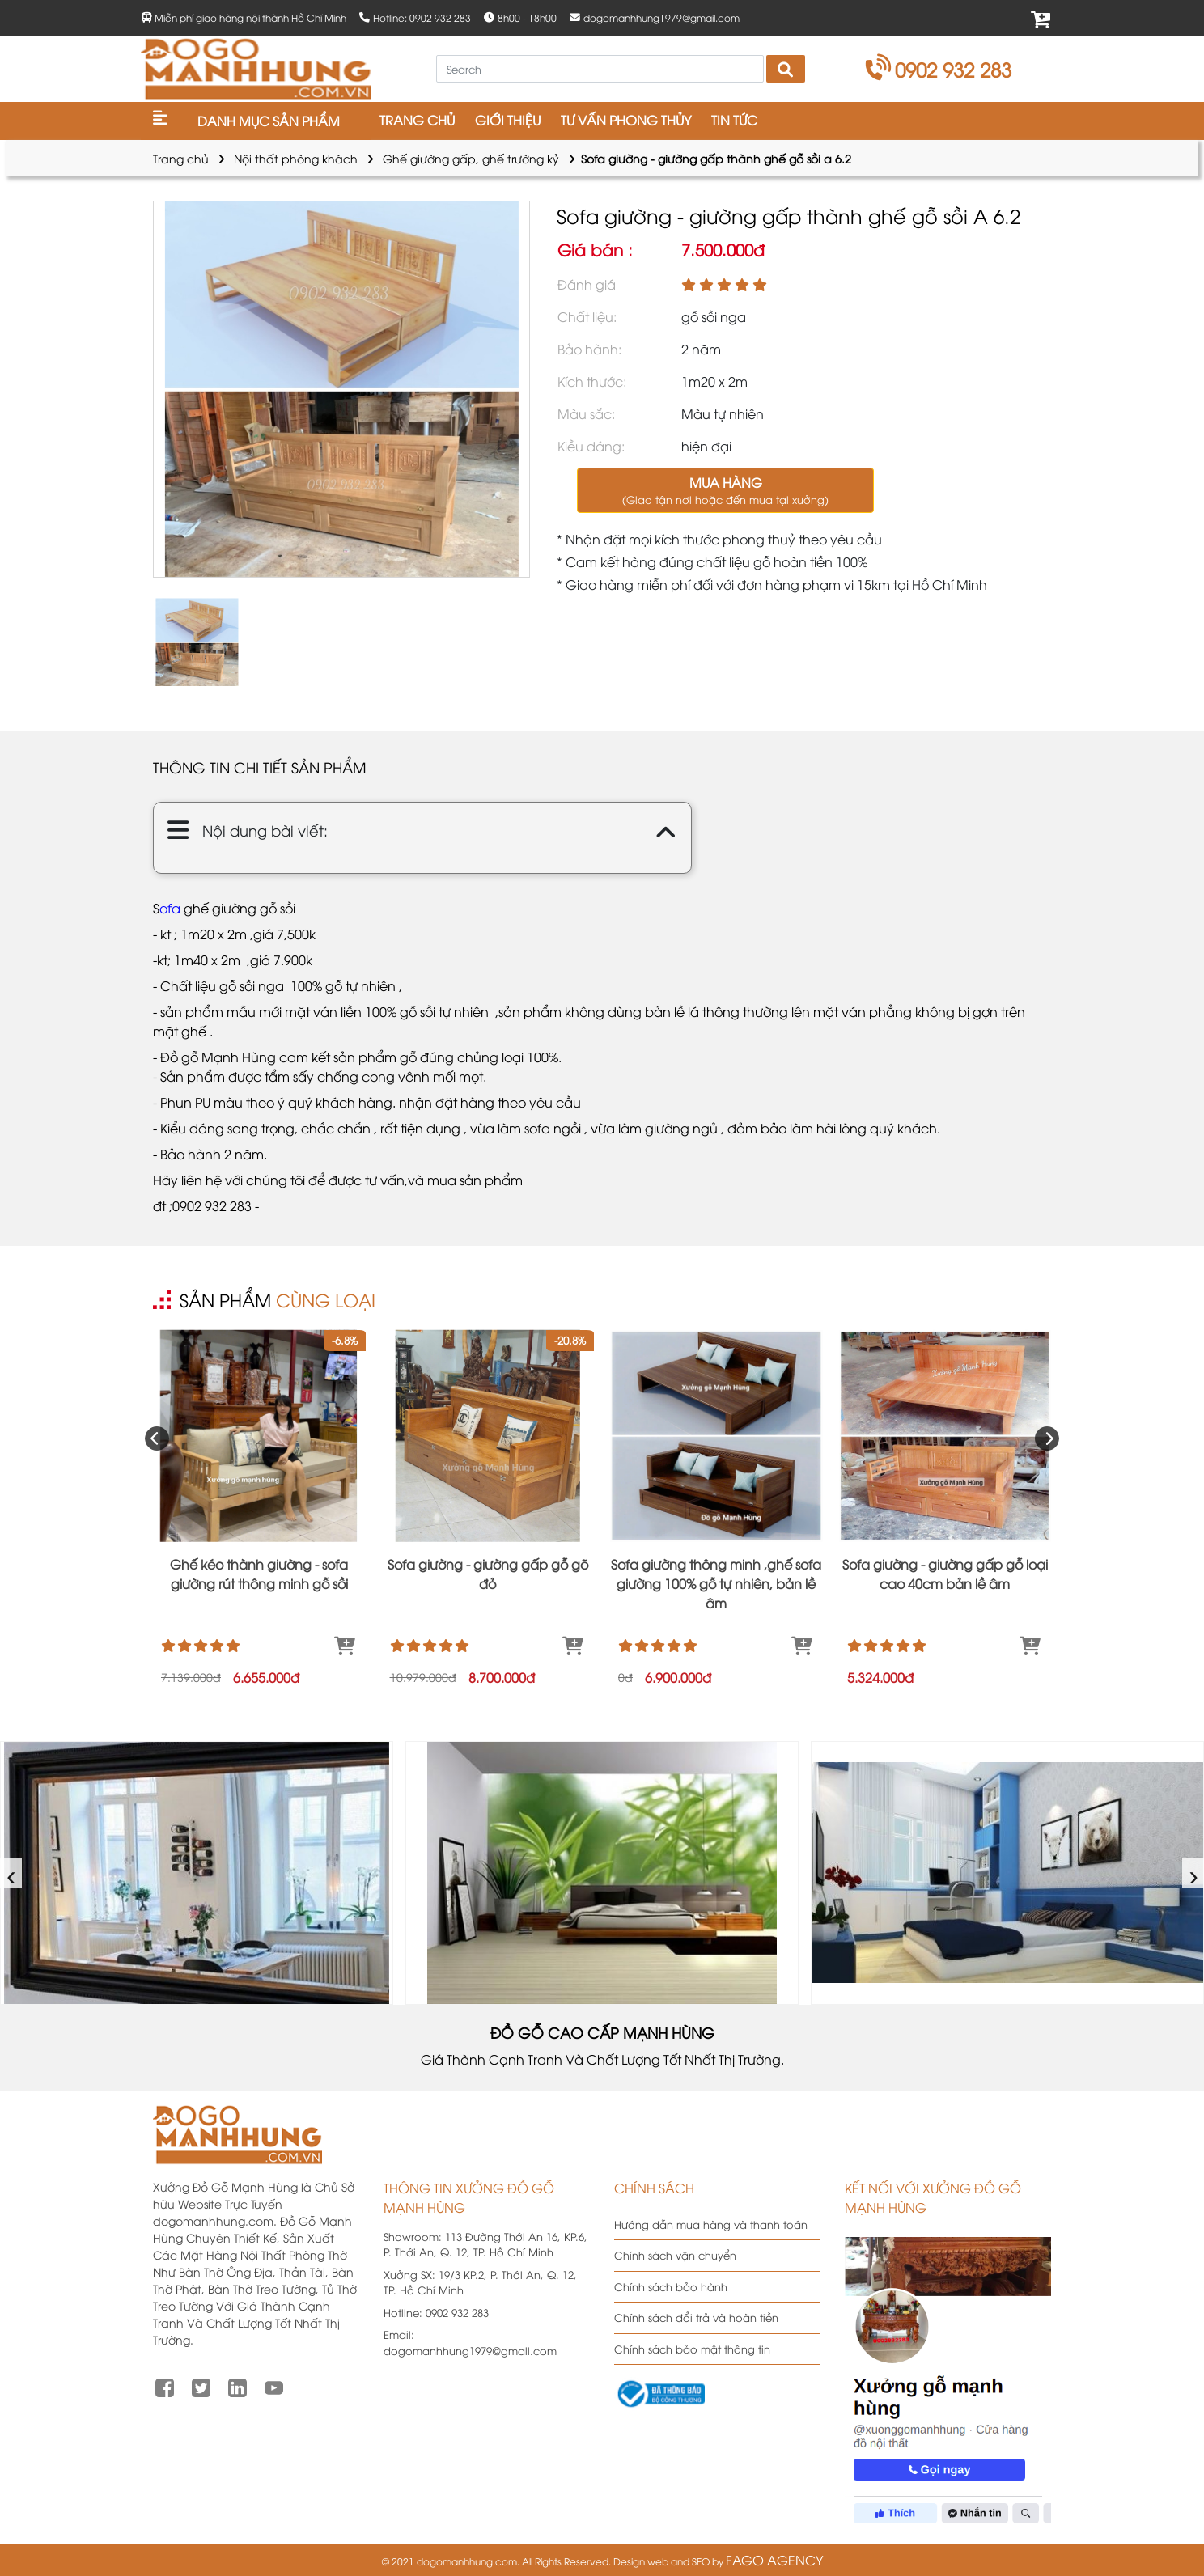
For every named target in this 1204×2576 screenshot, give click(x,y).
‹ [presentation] (11, 1873)
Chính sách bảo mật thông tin (692, 2348)
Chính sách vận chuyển (675, 2255)
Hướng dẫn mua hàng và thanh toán (711, 2224)
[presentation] (157, 1438)
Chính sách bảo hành (670, 2286)
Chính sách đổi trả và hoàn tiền (696, 2317)
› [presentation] (1194, 1873)
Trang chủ (181, 158)
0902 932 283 (939, 68)
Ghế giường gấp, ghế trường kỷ (471, 158)
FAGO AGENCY (774, 2560)
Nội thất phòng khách (296, 158)
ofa (169, 908)
